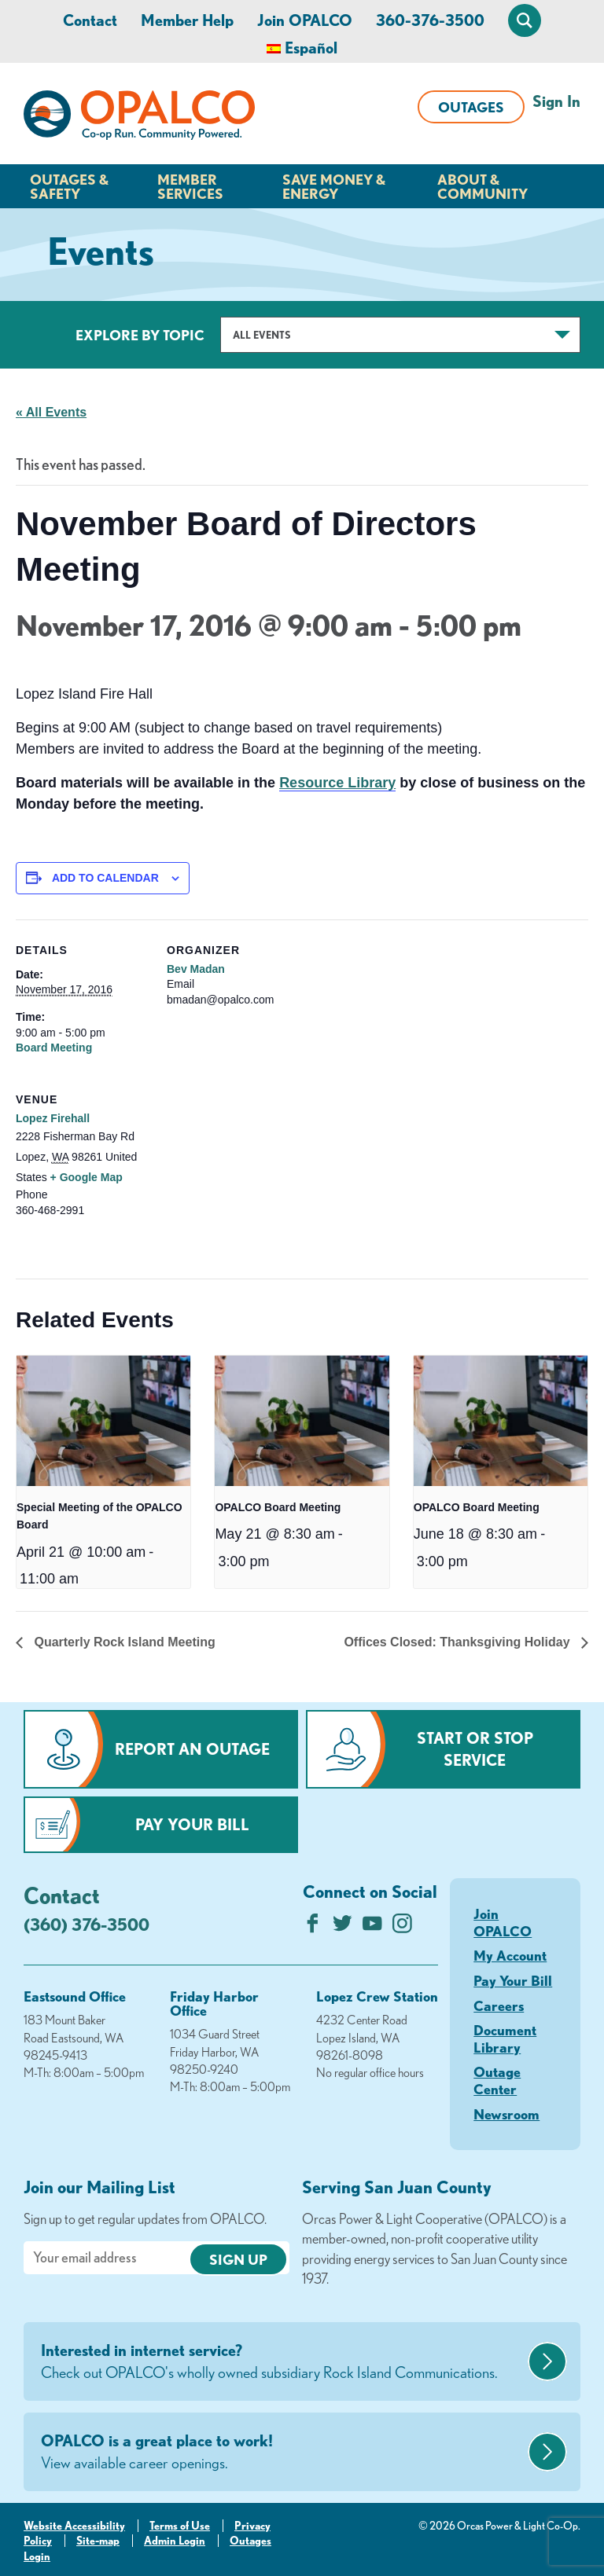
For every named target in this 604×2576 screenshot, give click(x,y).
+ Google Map (86, 1177)
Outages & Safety (69, 186)
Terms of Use (179, 2525)
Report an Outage (192, 1749)
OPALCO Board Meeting (278, 1507)
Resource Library (337, 783)
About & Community (482, 186)
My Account (510, 1955)
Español (311, 48)
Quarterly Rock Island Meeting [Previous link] (123, 1642)
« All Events (51, 412)
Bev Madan (196, 969)
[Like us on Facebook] (312, 1927)
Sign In (556, 101)
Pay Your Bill (192, 1824)
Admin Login (174, 2540)
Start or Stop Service (475, 1749)
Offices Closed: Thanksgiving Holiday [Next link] (458, 1642)
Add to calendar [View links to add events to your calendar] (105, 878)
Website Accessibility (74, 2525)
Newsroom (506, 2114)
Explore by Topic (140, 335)
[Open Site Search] (524, 20)
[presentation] (103, 1421)
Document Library (504, 2038)
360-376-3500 (430, 20)
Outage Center (497, 2080)
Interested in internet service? (282, 2362)
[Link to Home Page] (139, 117)
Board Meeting (54, 1047)
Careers (498, 2005)
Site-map (98, 2540)
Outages (471, 107)
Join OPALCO (304, 20)
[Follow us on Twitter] (342, 1927)
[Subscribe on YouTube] (372, 1927)
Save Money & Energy (333, 186)
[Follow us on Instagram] (402, 1927)
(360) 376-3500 (86, 1924)
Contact (90, 20)
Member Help (187, 20)
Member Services (190, 186)
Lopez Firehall (53, 1118)
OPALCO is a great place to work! (282, 2452)
